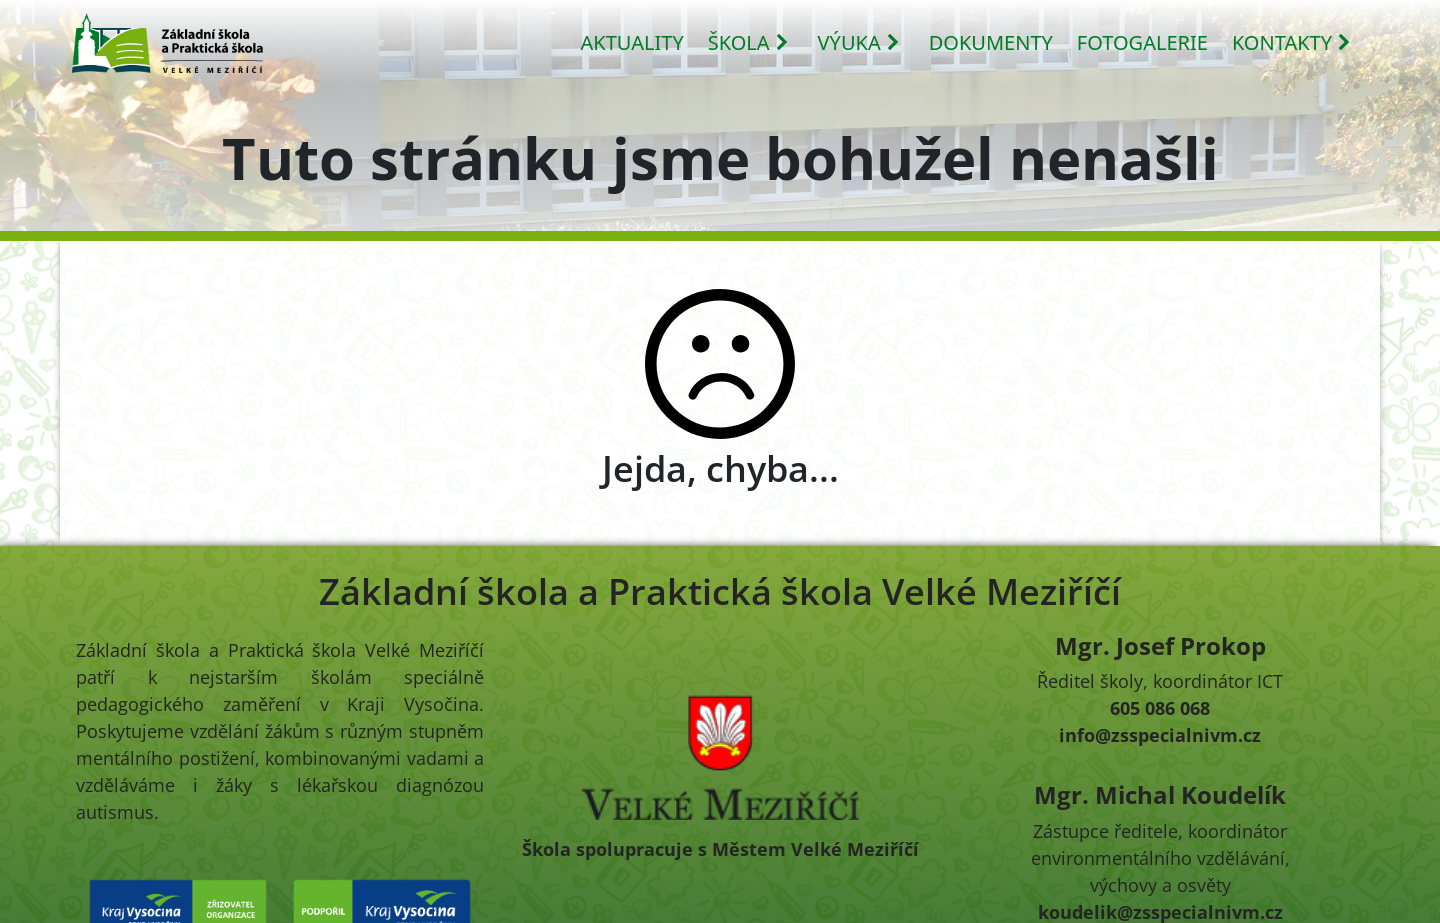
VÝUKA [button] (859, 42)
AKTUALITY (632, 42)
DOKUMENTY (991, 42)
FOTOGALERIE (1142, 42)
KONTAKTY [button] (1292, 42)
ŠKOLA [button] (749, 42)
